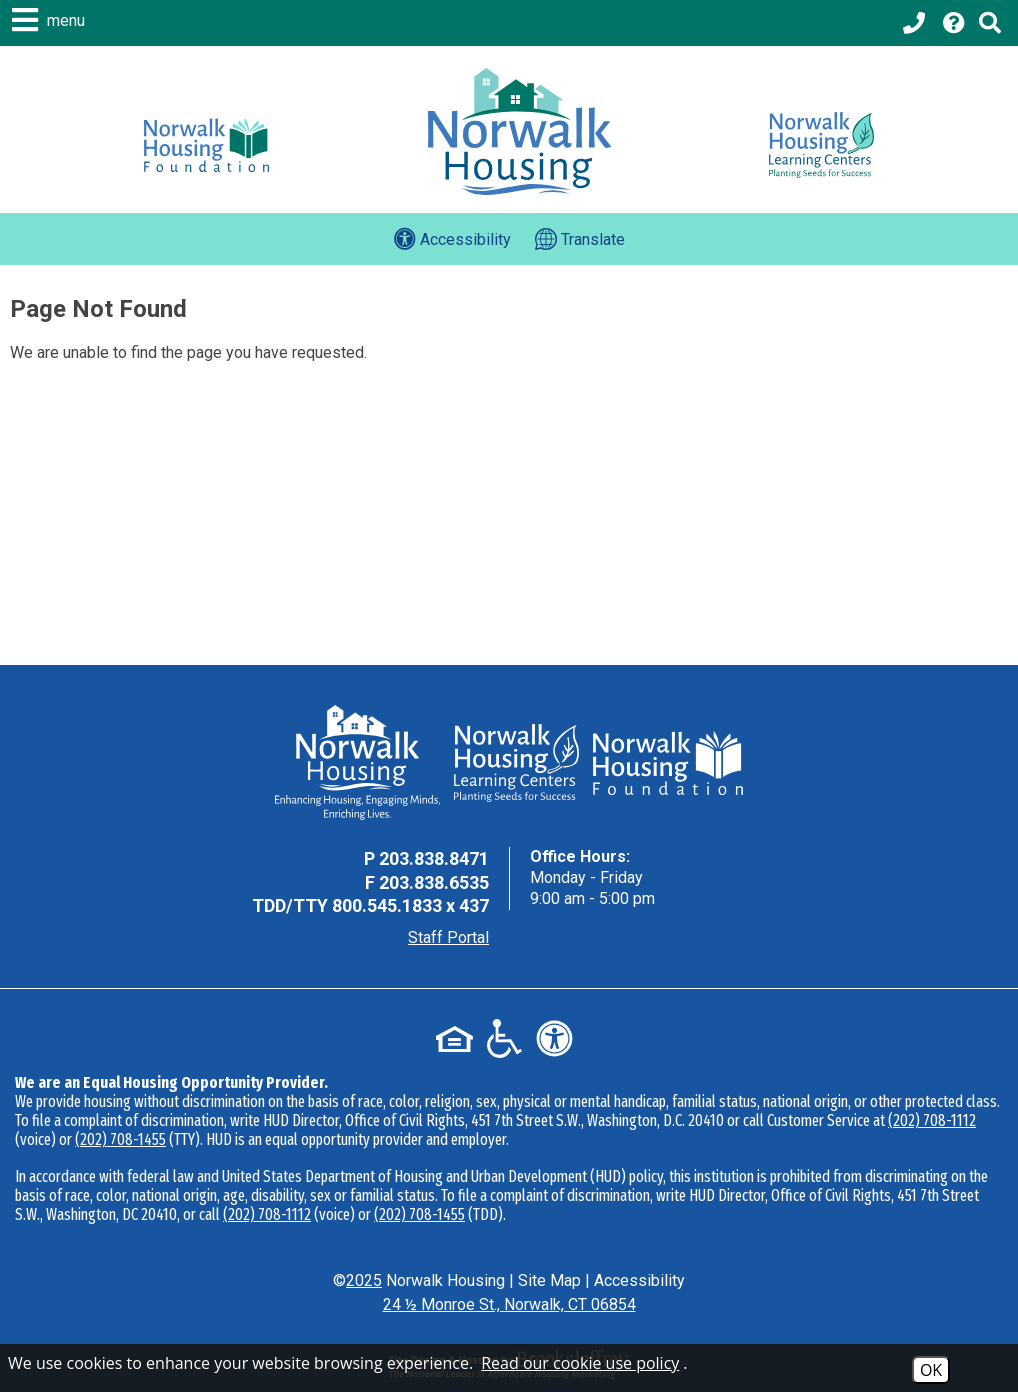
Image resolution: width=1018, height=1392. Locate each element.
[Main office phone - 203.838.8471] (916, 23)
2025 (364, 1280)
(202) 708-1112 (932, 1120)
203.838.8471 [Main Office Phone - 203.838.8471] (434, 858)
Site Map (549, 1280)
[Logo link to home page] (519, 131)
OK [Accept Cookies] (931, 1370)
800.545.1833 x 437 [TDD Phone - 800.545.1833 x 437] (410, 905)
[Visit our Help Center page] (954, 23)
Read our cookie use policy (580, 1363)
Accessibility (639, 1280)
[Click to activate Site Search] (990, 23)
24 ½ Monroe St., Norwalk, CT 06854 (509, 1304)
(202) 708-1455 (120, 1139)
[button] (51, 20)
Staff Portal (448, 937)
